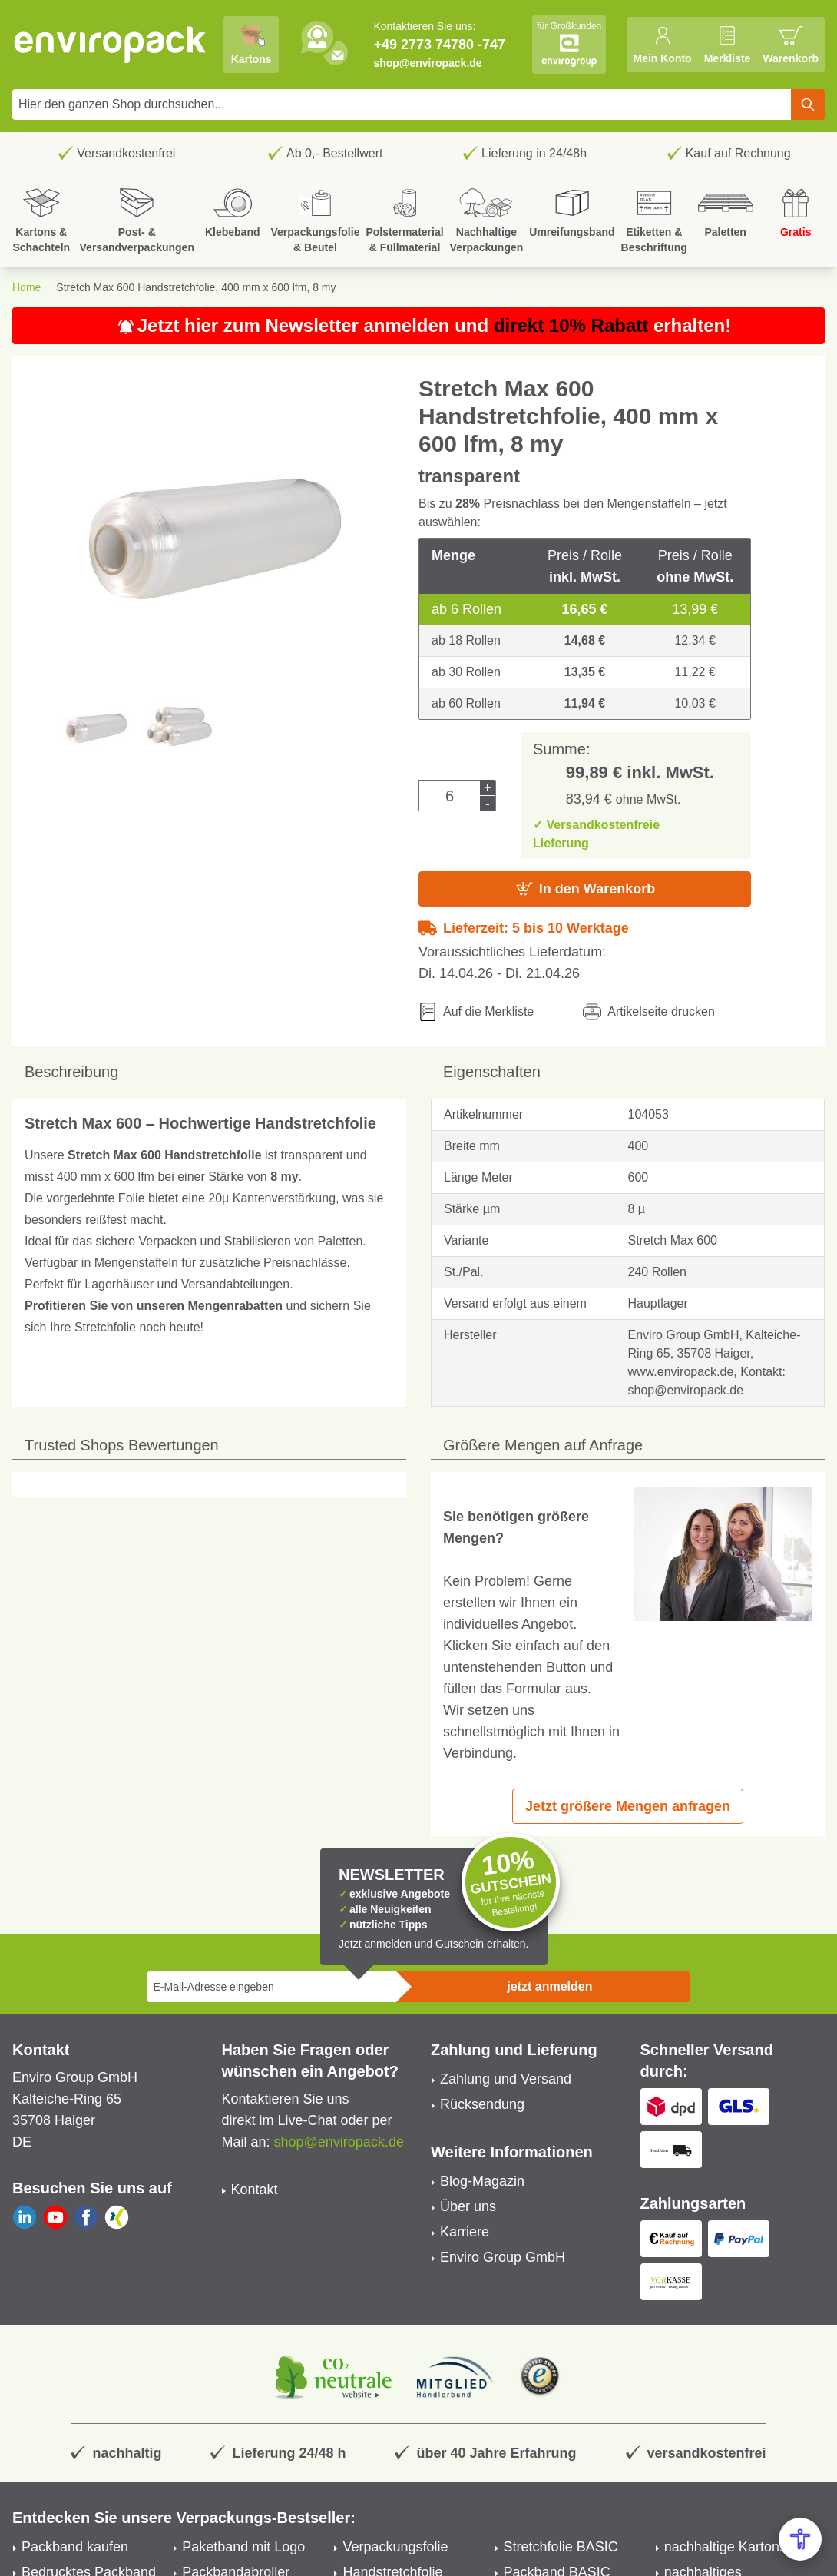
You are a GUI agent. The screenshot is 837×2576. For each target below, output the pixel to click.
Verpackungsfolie (395, 2546)
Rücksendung (482, 2104)
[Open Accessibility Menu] (800, 2539)
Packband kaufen (75, 2546)
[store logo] (110, 44)
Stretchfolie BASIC (561, 2546)
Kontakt (254, 2189)
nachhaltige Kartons (725, 2546)
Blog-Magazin (482, 2181)
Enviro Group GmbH (502, 2257)
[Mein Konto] (662, 44)
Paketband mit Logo (243, 2546)
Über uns (468, 2206)
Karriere (464, 2231)
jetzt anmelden (549, 1986)
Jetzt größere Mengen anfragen (627, 1806)
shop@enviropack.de (427, 63)
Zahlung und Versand (505, 2079)
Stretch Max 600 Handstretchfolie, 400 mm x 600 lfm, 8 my (196, 287)
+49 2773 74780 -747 (439, 44)
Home (26, 287)
